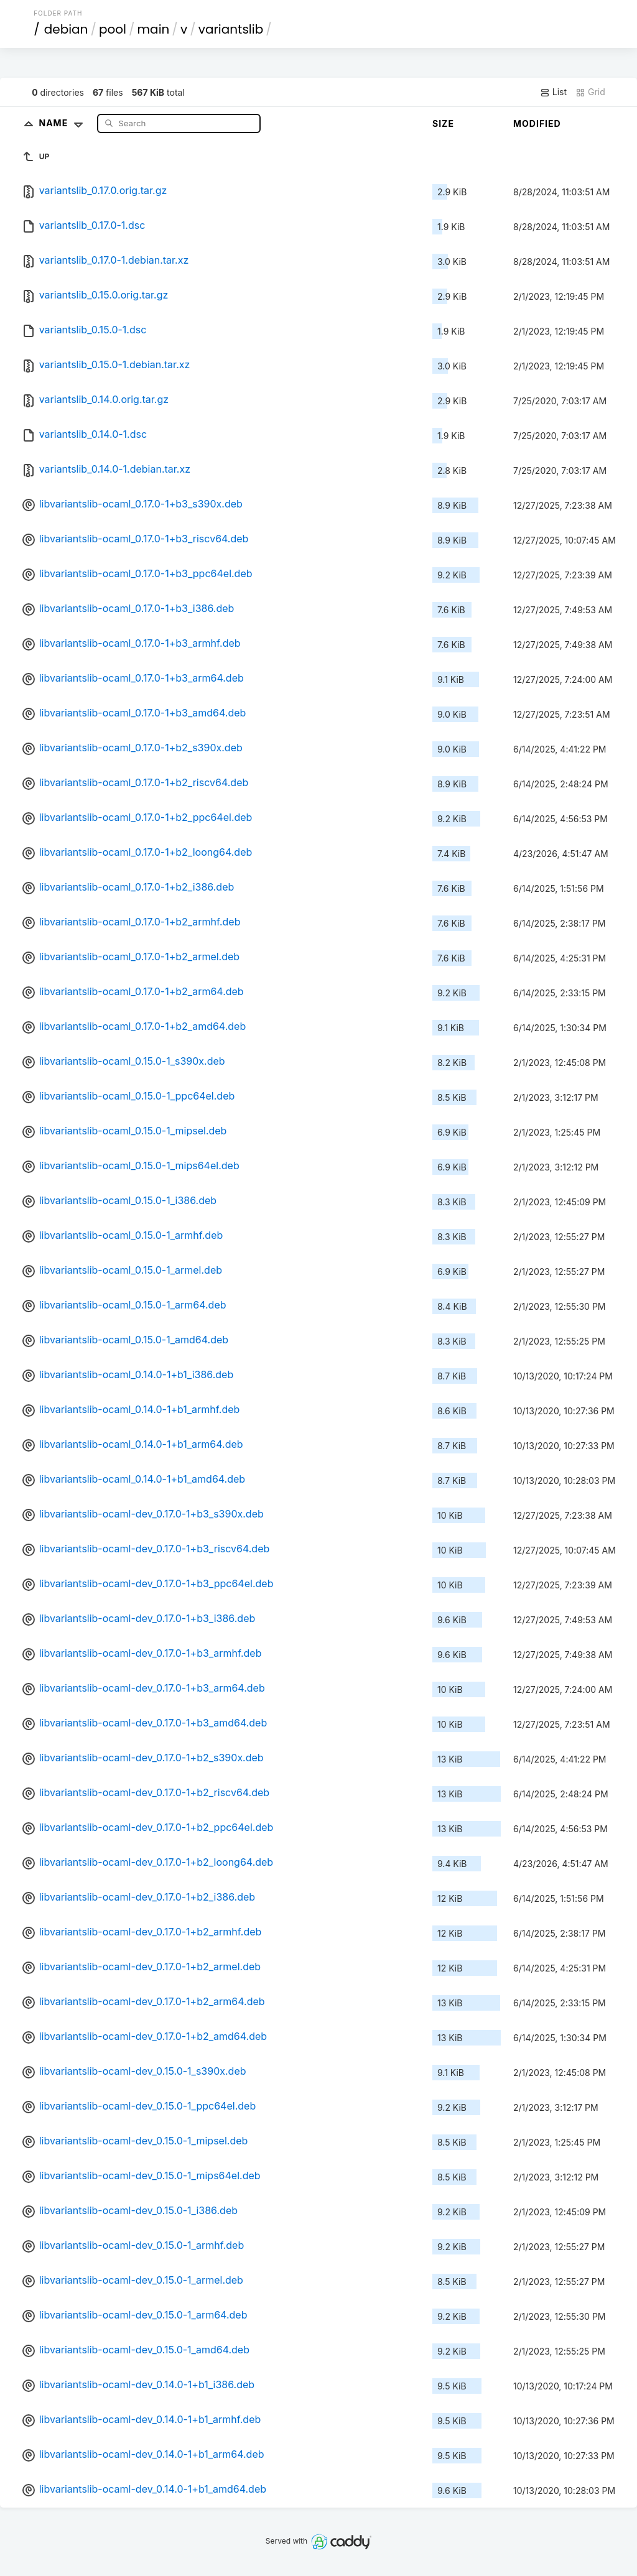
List (553, 92)
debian (66, 29)
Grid (590, 92)
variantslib (231, 29)
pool (112, 29)
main (153, 29)
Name (63, 123)
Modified (537, 123)
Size (443, 123)
